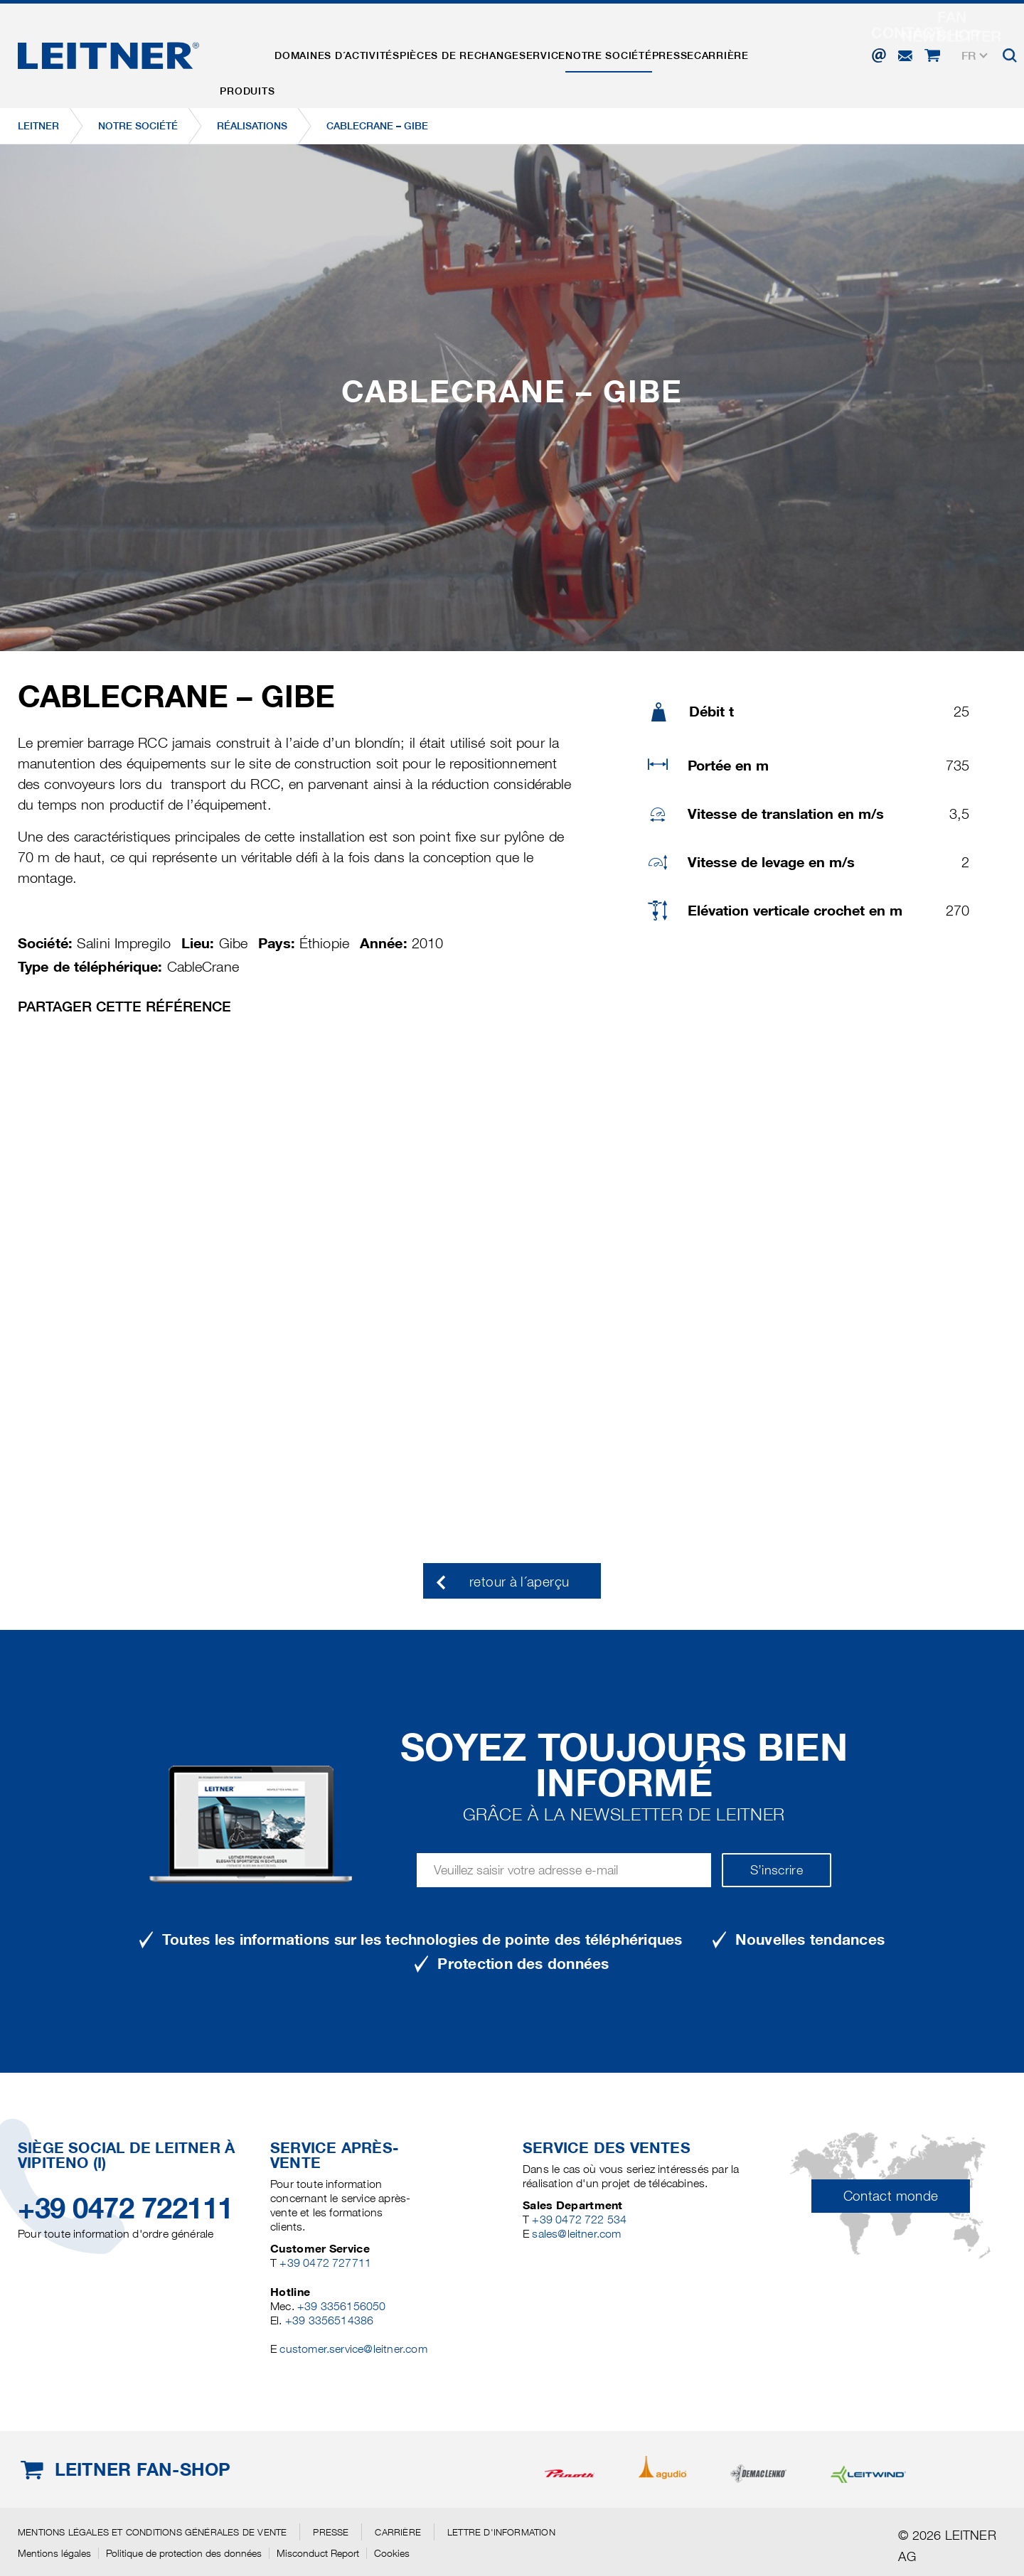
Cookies (392, 2553)
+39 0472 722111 (125, 2208)
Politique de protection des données (184, 2553)
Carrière (781, 52)
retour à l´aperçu (519, 1582)
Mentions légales (54, 2553)
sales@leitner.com (576, 2233)
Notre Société (650, 52)
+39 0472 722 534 (579, 2219)
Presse (724, 52)
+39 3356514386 (329, 2320)
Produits (252, 52)
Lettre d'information (501, 2532)
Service (574, 52)
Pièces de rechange (482, 52)
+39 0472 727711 (325, 2263)
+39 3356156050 (341, 2306)
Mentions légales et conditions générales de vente (152, 2532)
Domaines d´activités (351, 52)
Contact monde (891, 2196)
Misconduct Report (318, 2553)
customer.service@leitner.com (353, 2349)
